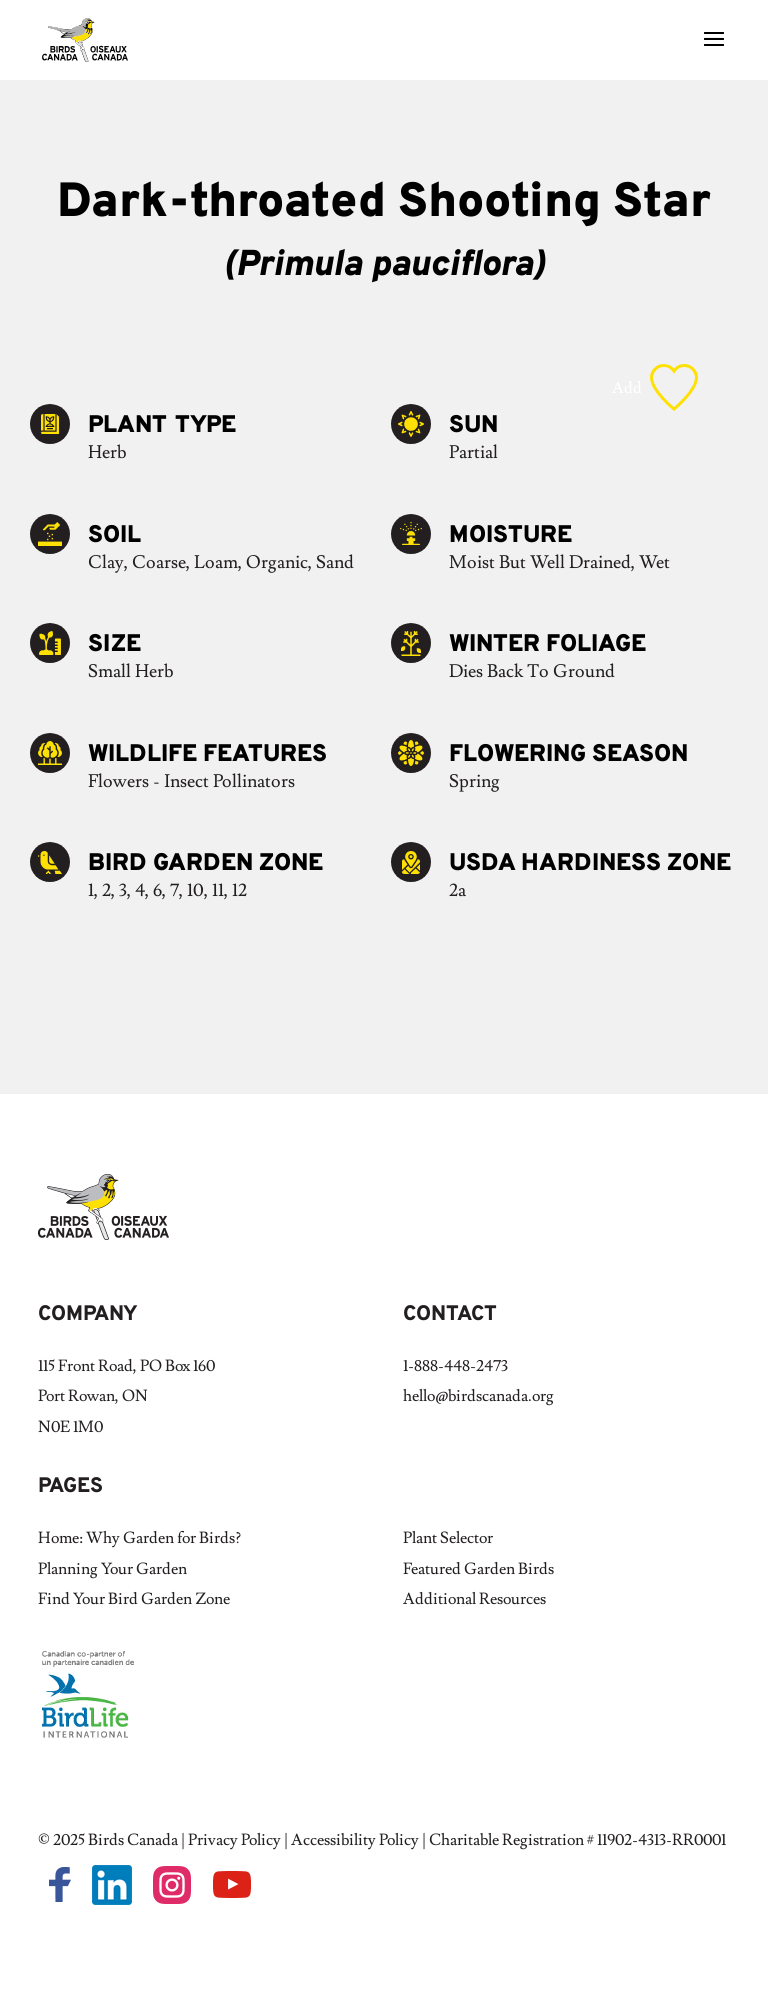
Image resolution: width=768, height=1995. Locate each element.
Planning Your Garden (112, 1569)
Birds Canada (133, 1840)
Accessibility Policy (355, 1840)
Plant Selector (448, 1538)
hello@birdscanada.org (478, 1396)
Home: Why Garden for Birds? (139, 1538)
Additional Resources (474, 1599)
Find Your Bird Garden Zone (134, 1599)
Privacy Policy (234, 1840)
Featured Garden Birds (478, 1569)
